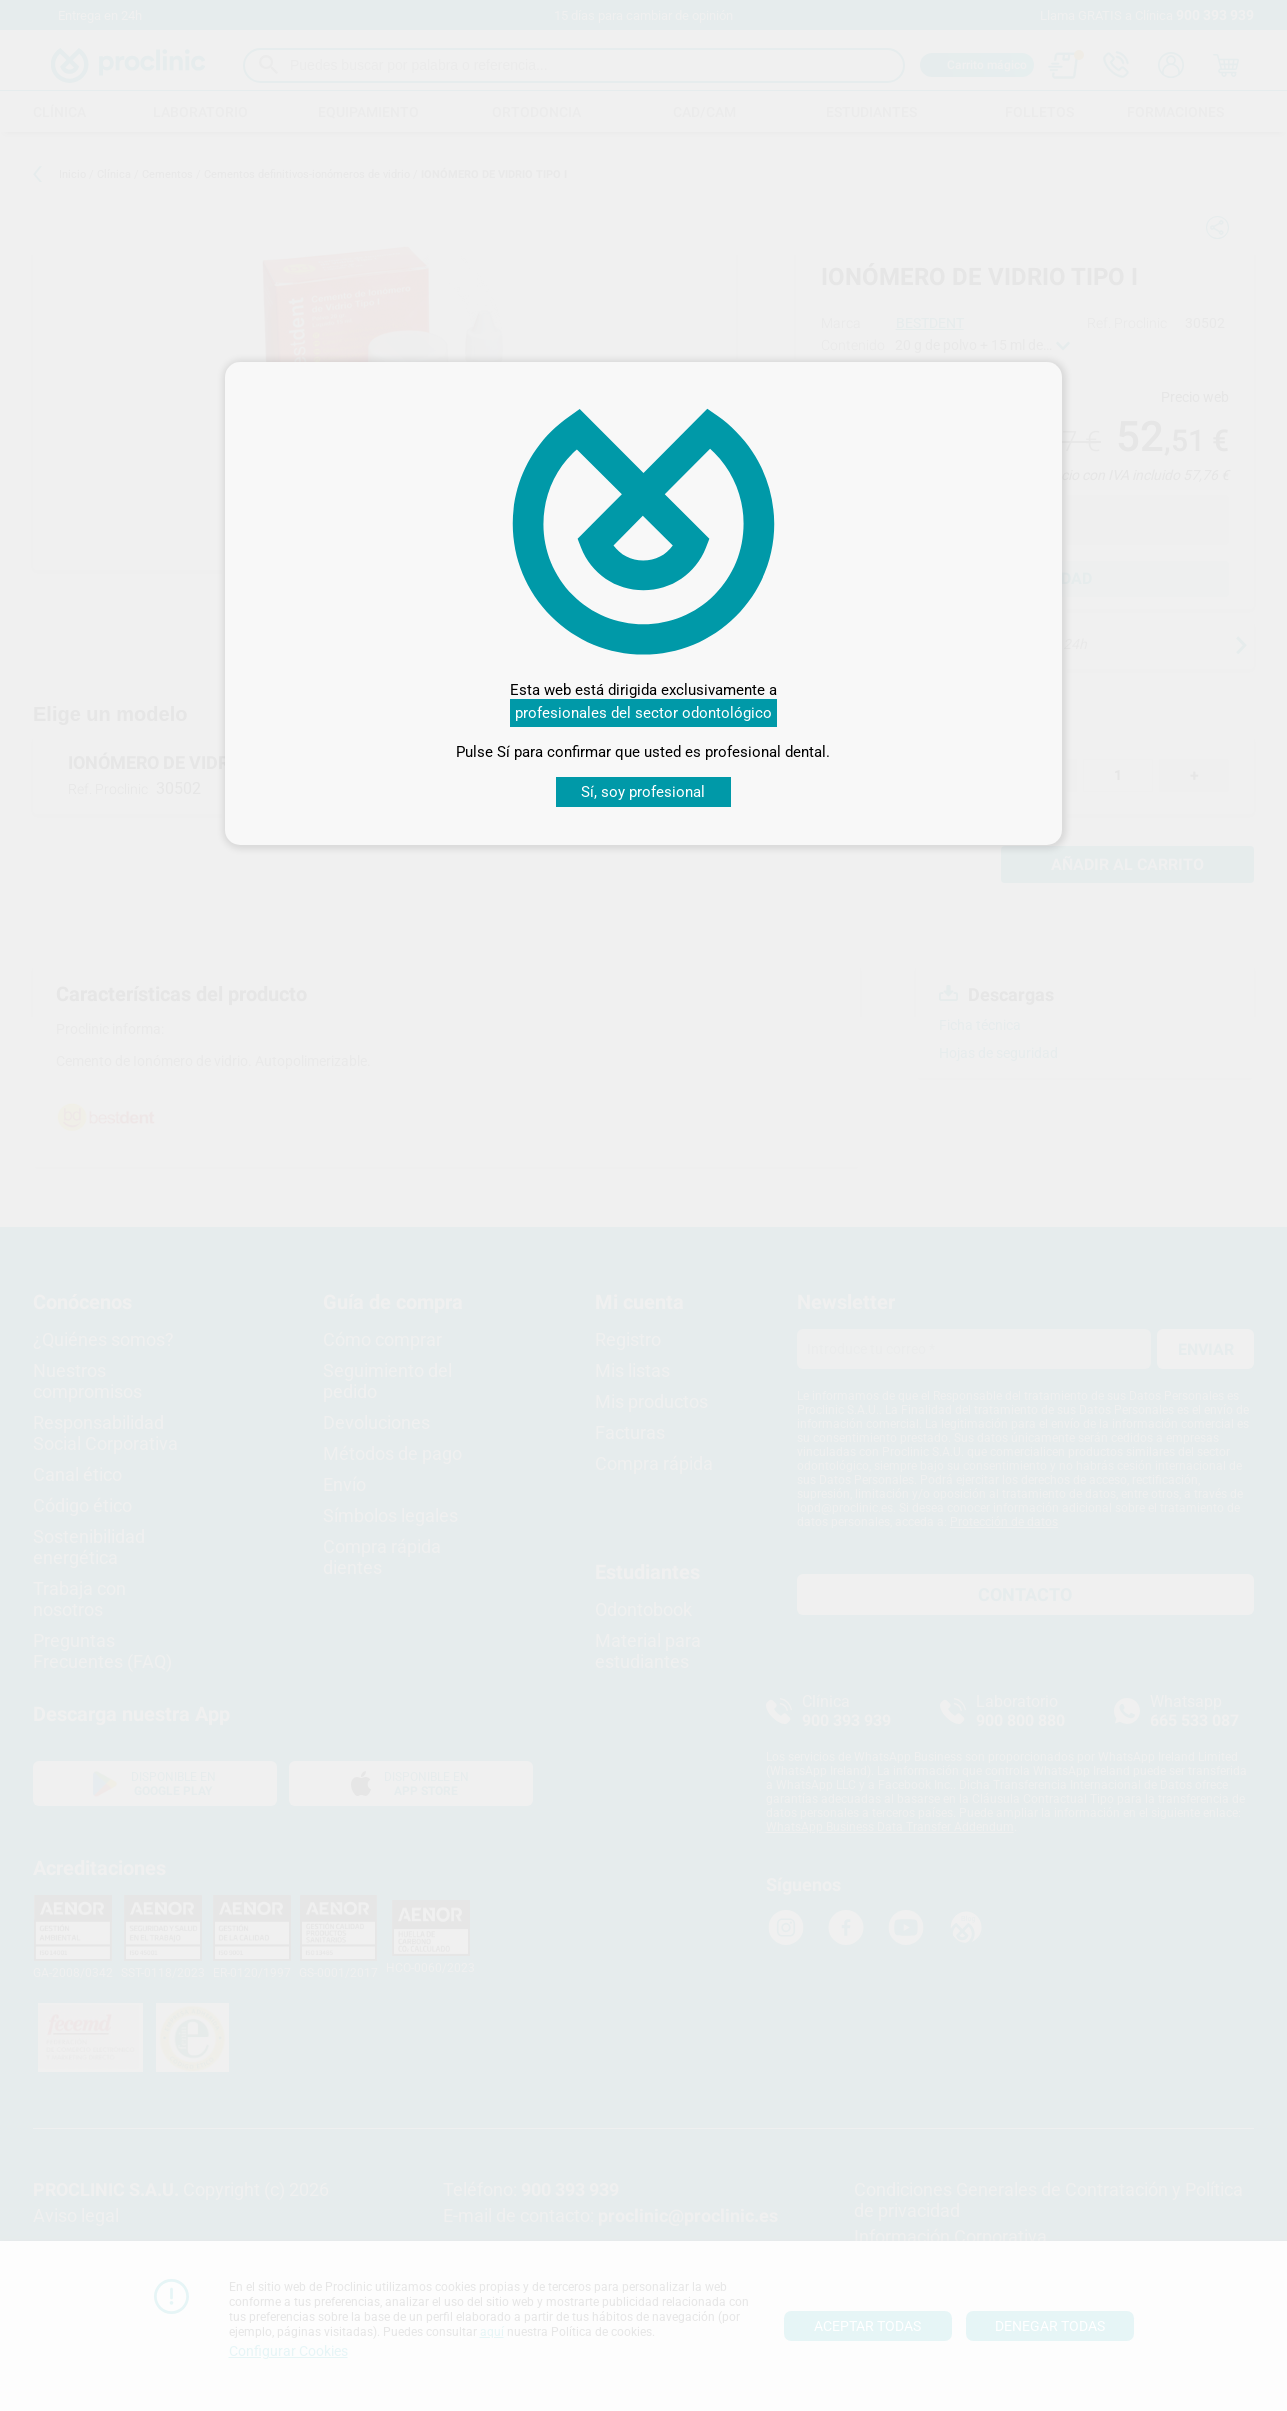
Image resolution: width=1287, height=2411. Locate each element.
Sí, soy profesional (643, 792)
